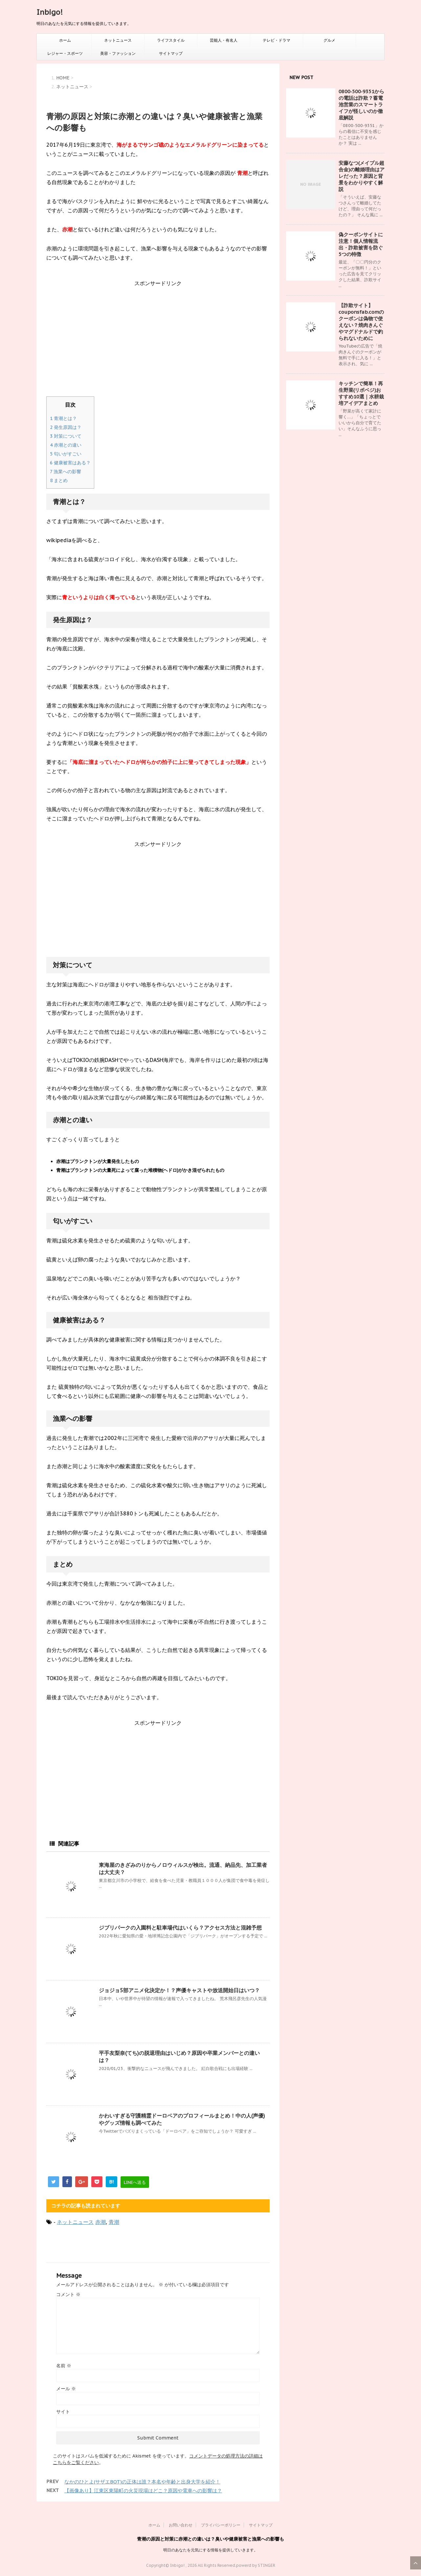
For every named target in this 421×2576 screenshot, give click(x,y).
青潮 (114, 2222)
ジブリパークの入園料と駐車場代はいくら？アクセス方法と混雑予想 (180, 1927)
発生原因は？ (65, 427)
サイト (63, 2412)
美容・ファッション (118, 53)
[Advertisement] (158, 344)
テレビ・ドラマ (276, 40)
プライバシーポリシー (220, 2525)
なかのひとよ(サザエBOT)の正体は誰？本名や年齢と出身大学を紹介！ (142, 2482)
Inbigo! (49, 12)
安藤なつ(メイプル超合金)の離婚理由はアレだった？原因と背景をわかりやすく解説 (362, 176)
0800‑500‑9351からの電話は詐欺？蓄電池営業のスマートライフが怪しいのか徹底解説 (361, 104)
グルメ (329, 40)
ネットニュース (118, 40)
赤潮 (100, 2222)
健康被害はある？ (70, 463)
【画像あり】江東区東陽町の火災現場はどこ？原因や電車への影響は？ (143, 2490)
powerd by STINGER (255, 2565)
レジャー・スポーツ (65, 53)
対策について (65, 436)
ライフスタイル (171, 40)
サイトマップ (171, 53)
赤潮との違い (65, 445)
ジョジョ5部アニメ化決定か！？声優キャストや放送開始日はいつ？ (179, 1990)
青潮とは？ (63, 418)
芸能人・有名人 (223, 40)
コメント (68, 2294)
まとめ (59, 480)
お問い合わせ (180, 2525)
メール (66, 2389)
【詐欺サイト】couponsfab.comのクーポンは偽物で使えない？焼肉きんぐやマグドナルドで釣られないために (361, 321)
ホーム (65, 40)
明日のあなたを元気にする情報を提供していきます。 (210, 2549)
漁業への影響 (65, 472)
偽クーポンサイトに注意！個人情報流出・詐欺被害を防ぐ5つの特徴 (361, 244)
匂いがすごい (65, 454)
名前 (63, 2366)
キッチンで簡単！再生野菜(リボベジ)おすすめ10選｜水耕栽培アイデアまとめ (361, 393)
